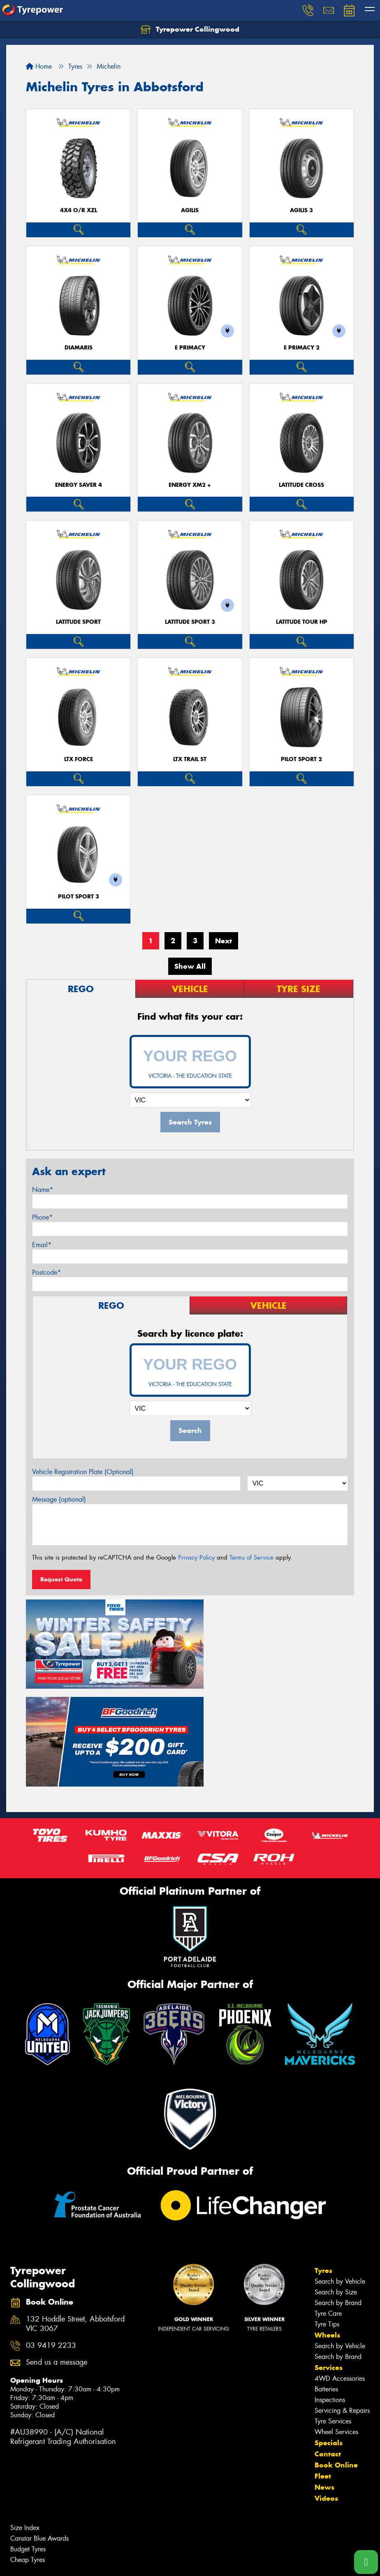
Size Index (24, 2421)
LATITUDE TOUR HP (301, 621)
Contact (328, 2347)
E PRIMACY (190, 347)
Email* (41, 1245)
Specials (329, 2336)
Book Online (336, 2358)
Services (329, 2261)
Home (39, 66)
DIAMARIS (79, 347)
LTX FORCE (78, 759)
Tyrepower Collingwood (190, 30)
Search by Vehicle (340, 2175)
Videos (326, 2392)
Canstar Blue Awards (39, 2432)
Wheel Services (336, 2325)
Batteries (326, 2283)
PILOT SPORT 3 (78, 896)
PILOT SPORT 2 (301, 759)
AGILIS (190, 210)
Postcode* (46, 1272)
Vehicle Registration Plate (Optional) (83, 1471)
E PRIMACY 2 (302, 347)
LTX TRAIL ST (189, 759)
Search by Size (336, 2186)
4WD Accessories (340, 2272)
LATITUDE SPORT (78, 621)
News (324, 2381)
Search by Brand (338, 2196)
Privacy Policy (196, 1557)
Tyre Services (333, 2315)
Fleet (323, 2370)
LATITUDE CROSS (301, 484)
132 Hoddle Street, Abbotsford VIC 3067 (75, 2217)
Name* (42, 1189)
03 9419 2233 (51, 2239)
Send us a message (56, 2256)
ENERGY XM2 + (190, 484)
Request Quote (61, 1579)
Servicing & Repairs (342, 2304)
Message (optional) (59, 1499)
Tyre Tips (327, 2218)
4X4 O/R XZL (78, 210)
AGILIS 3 (301, 210)
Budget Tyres (28, 2443)
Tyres (323, 2164)
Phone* (42, 1217)
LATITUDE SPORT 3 (190, 621)
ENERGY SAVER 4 (78, 484)
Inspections (330, 2293)
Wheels (327, 2228)
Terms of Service (251, 1557)
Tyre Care (328, 2207)
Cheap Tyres (27, 2453)
